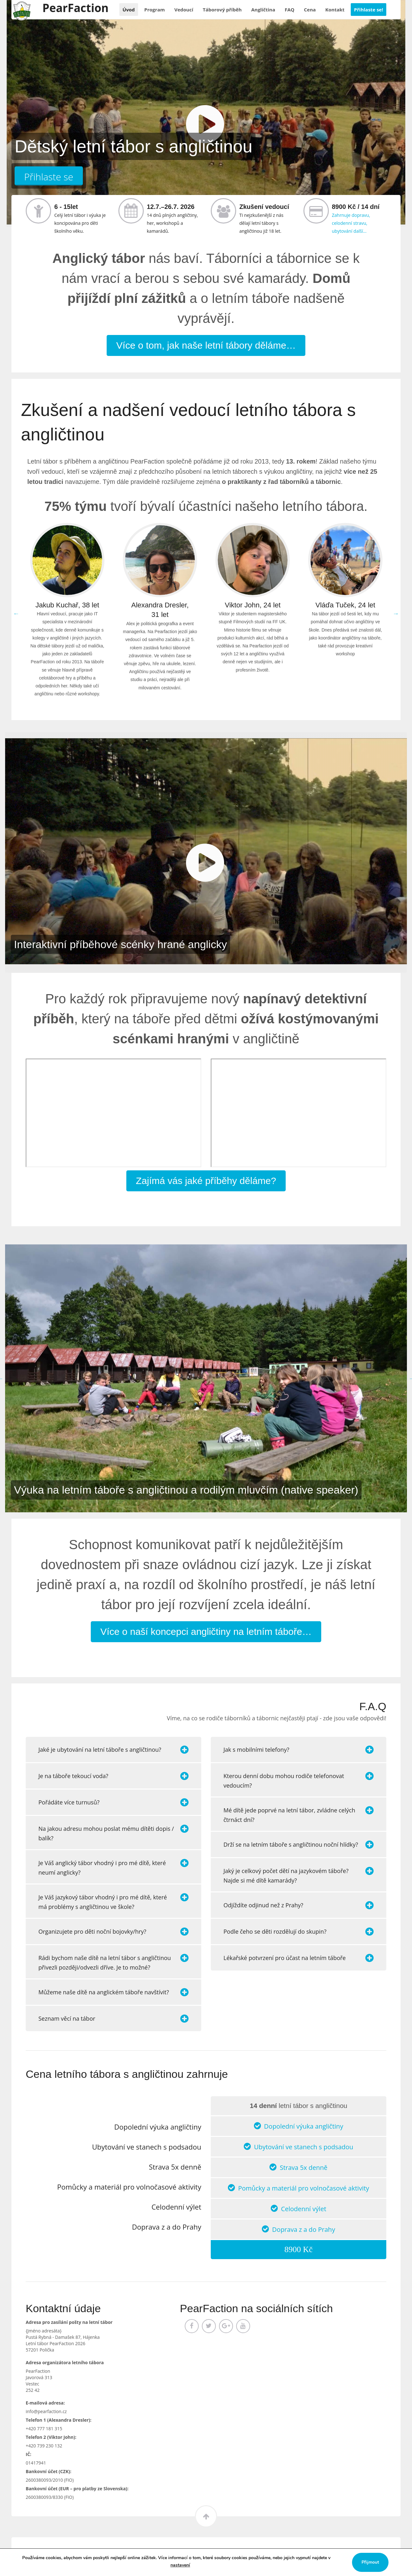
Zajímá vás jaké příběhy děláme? (206, 1180)
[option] (67, 614)
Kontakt (335, 9)
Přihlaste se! (368, 9)
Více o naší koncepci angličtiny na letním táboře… (205, 1631)
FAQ (290, 9)
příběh (222, 9)
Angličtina (263, 9)
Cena (310, 9)
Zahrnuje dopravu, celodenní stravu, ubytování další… (351, 223)
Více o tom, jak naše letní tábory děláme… (206, 345)
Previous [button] (16, 613)
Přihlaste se (48, 176)
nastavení (180, 2565)
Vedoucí (183, 9)
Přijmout (370, 2562)
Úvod (129, 9)
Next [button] (396, 613)
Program (154, 9)
